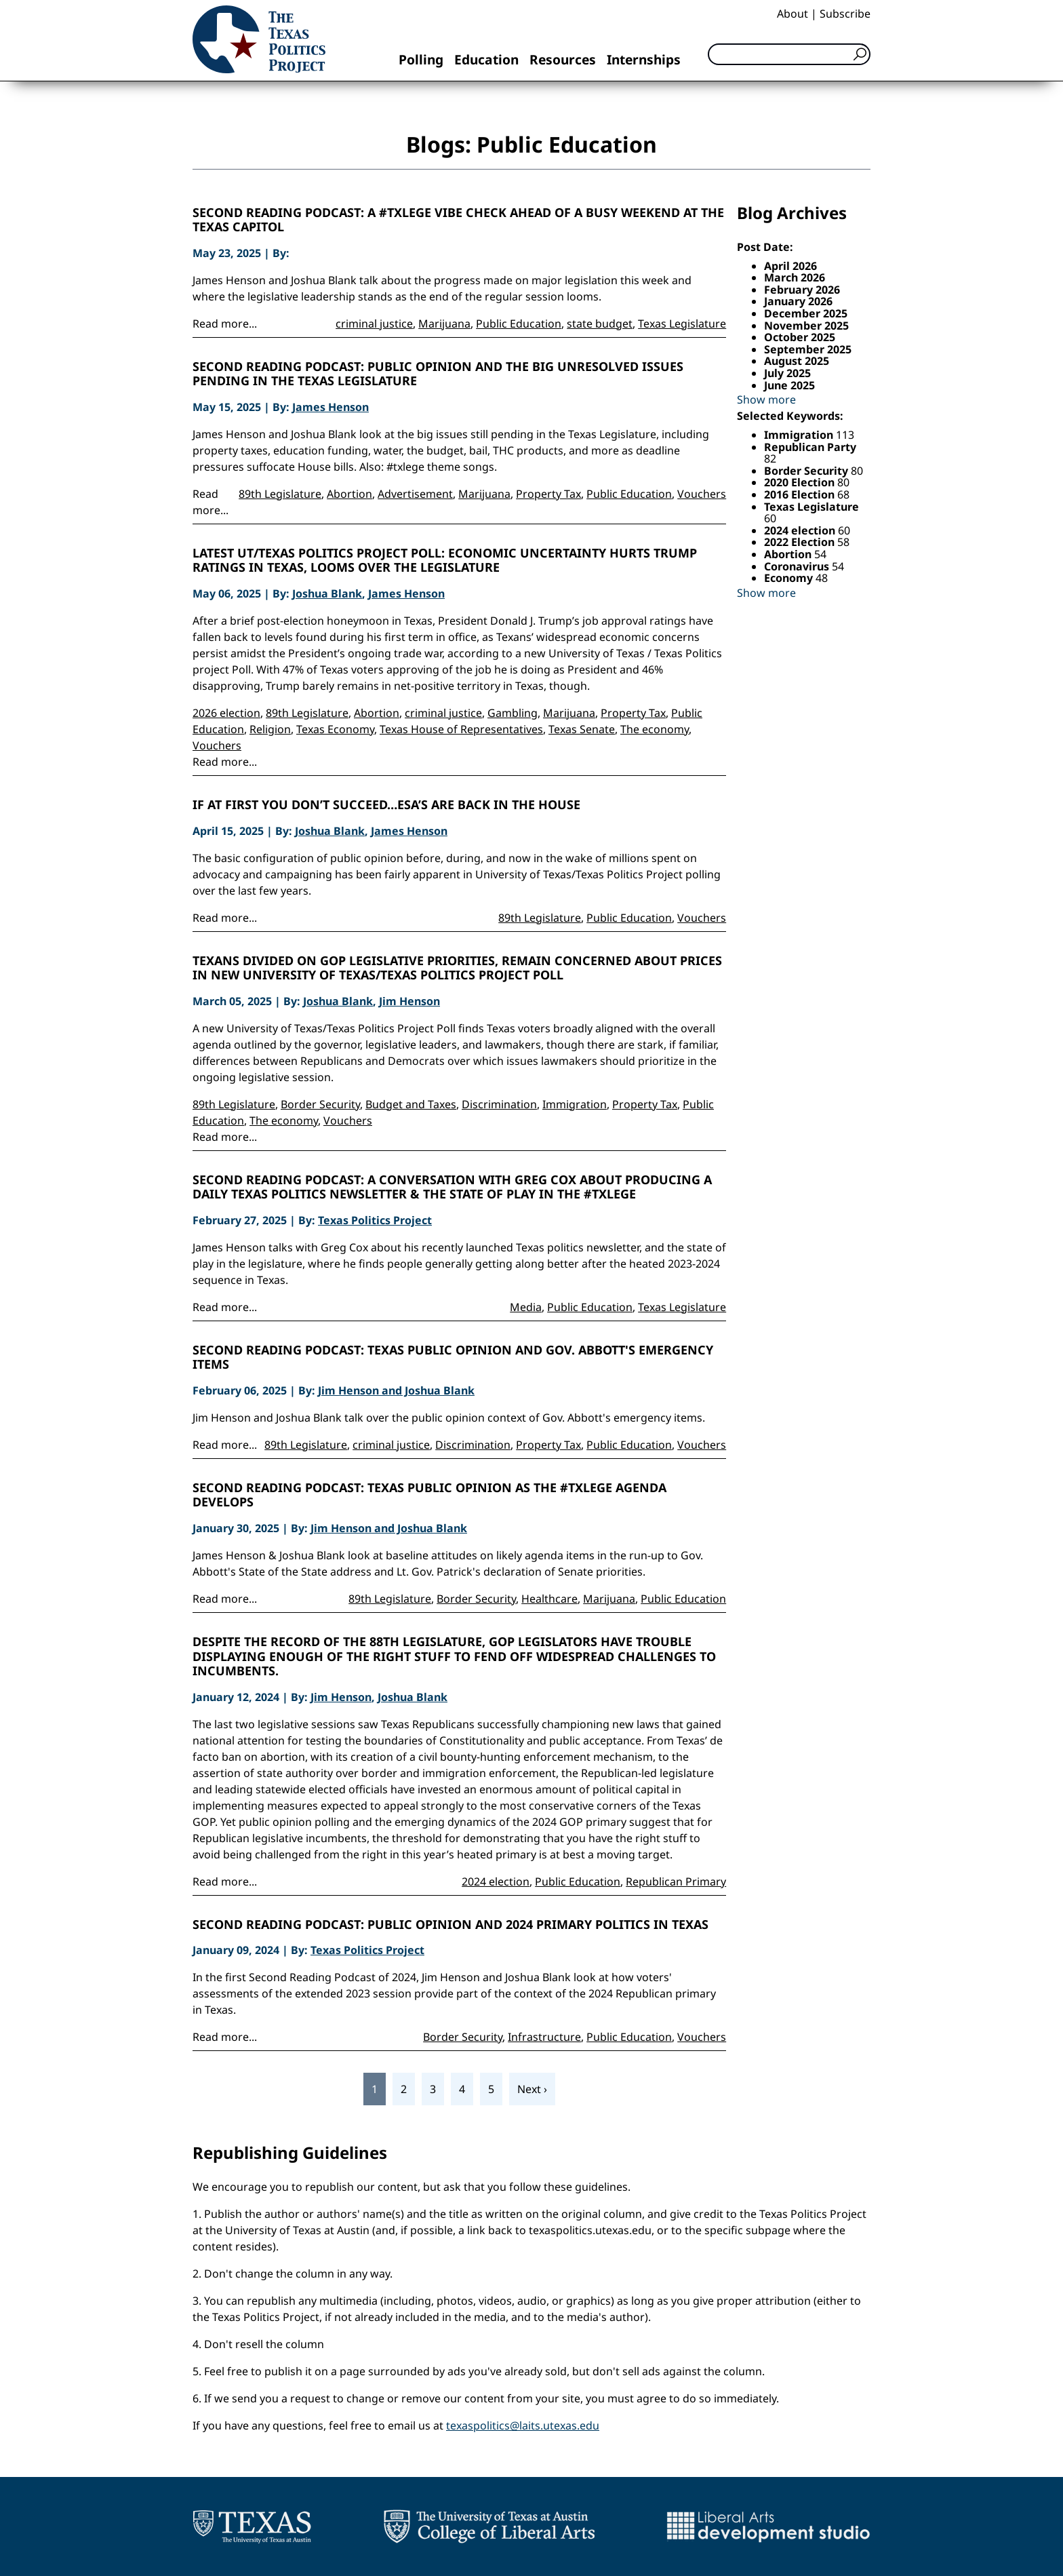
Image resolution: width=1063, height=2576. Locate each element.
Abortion (349, 493)
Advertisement (415, 493)
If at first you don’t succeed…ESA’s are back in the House (386, 805)
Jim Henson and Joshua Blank (396, 1390)
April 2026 (790, 265)
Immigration (574, 1104)
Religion (270, 729)
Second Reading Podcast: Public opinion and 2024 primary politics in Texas (450, 1924)
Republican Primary (676, 1881)
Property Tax (548, 493)
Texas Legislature (682, 323)
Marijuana (444, 323)
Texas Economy (335, 729)
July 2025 (787, 373)
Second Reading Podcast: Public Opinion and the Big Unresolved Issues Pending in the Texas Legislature (438, 374)
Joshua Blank (327, 593)
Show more (766, 399)
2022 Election (800, 541)
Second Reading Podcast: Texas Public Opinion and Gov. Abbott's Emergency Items (453, 1357)
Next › (532, 2089)
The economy (654, 729)
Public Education (518, 323)
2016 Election (800, 494)
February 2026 (802, 289)
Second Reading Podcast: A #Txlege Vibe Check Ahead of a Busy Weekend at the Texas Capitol (458, 220)
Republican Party (810, 447)
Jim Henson (409, 1001)
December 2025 (805, 313)
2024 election (495, 1881)
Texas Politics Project (375, 1220)
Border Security (320, 1104)
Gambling (512, 712)
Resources (562, 59)
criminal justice (374, 323)
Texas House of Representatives (461, 729)
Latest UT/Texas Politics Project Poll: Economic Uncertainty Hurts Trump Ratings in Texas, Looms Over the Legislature (445, 560)
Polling (421, 59)
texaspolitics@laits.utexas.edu (522, 2425)
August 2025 (796, 360)
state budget (600, 323)
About (792, 13)
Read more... (225, 323)
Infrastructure (544, 2036)
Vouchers (701, 493)
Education (486, 59)
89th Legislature (280, 493)
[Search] (789, 54)
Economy (790, 577)
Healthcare (549, 1598)
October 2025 (799, 337)
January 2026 (798, 301)
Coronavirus (798, 566)
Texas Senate (581, 729)
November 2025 (806, 325)
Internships (644, 59)
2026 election (226, 712)
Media (526, 1307)
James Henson (330, 406)
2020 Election (800, 482)
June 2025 (789, 385)
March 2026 (794, 277)
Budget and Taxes (410, 1104)
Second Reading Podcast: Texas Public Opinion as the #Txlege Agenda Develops (429, 1495)
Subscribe (845, 13)
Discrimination (499, 1104)
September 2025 (807, 349)
